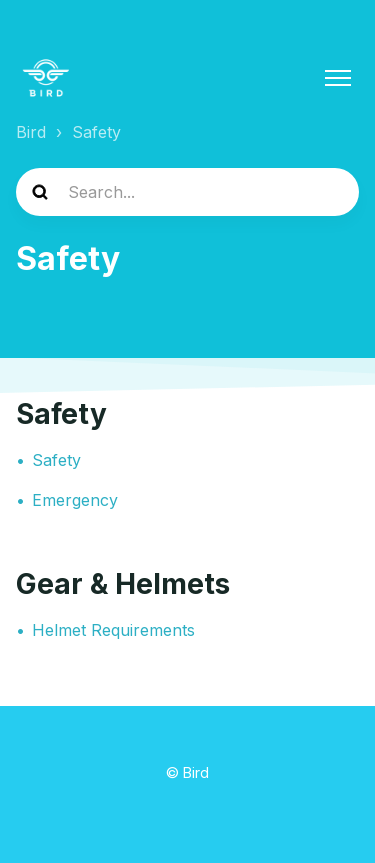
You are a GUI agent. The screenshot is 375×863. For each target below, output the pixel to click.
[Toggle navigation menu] (338, 78)
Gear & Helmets (123, 584)
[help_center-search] (187, 192)
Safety (61, 414)
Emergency (75, 500)
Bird (31, 132)
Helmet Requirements (113, 630)
